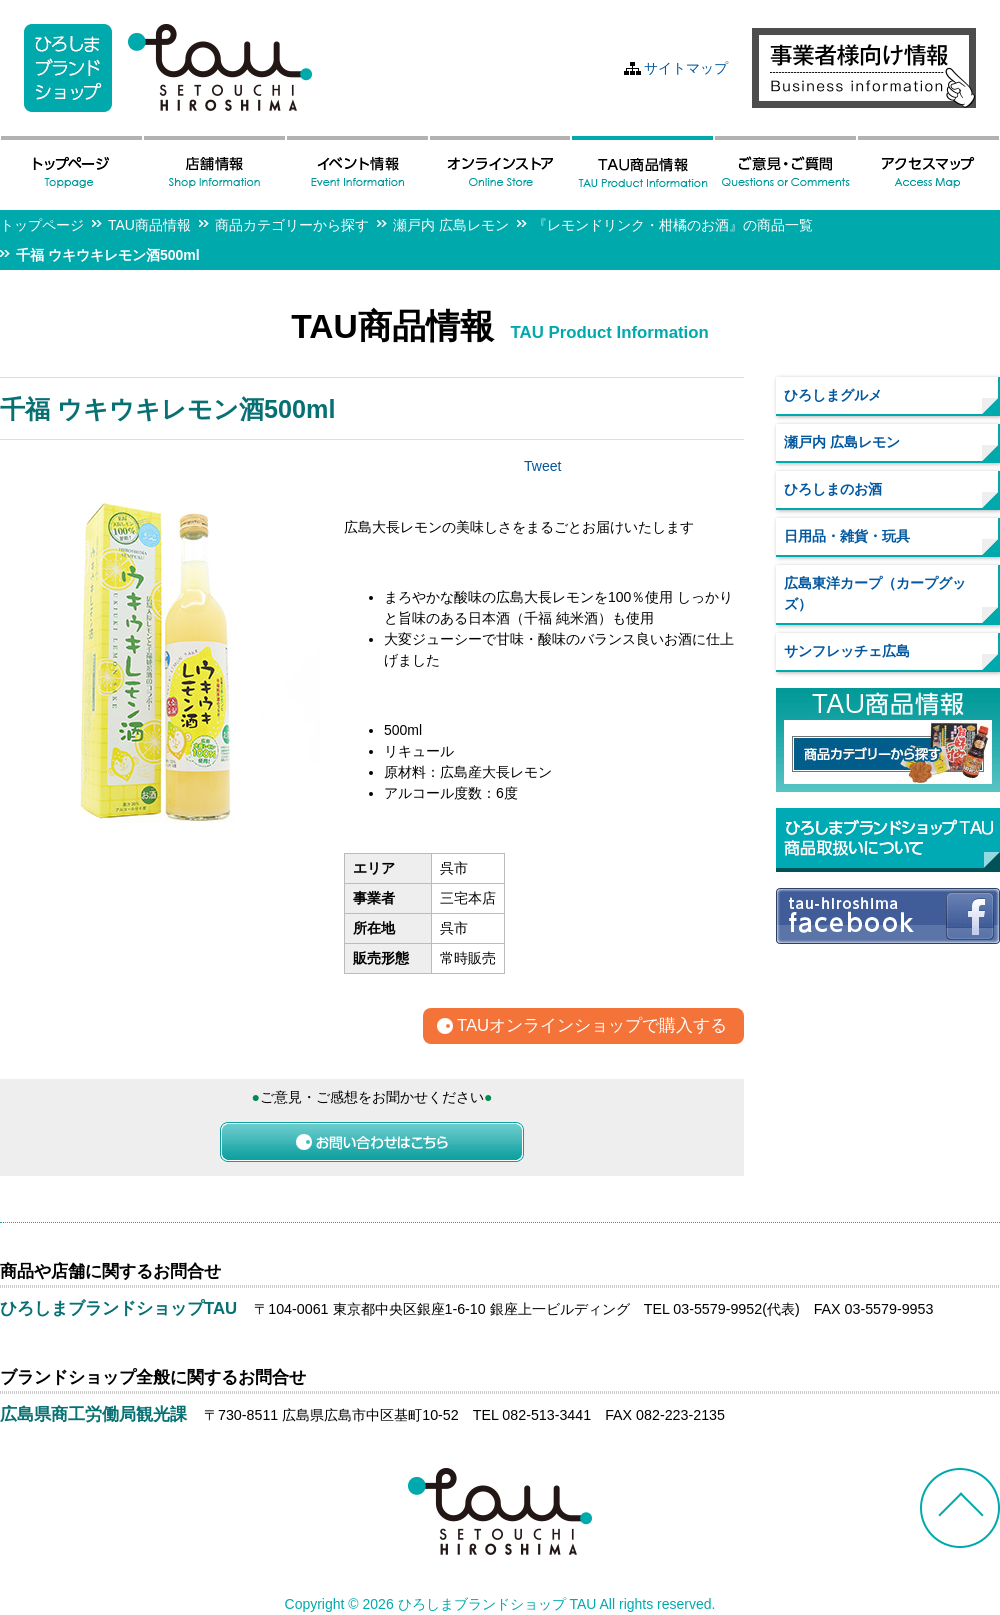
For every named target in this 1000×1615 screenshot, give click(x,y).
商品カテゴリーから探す (292, 225)
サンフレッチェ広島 (847, 651)
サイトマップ (686, 68)
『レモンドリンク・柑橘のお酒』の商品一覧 (673, 225)
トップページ (42, 225)
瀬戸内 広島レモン (451, 225)
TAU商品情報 (149, 225)
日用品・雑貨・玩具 (847, 536)
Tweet (542, 466)
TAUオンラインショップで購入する (592, 1026)
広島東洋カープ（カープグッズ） (875, 593)
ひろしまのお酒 (833, 489)
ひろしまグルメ (833, 395)
